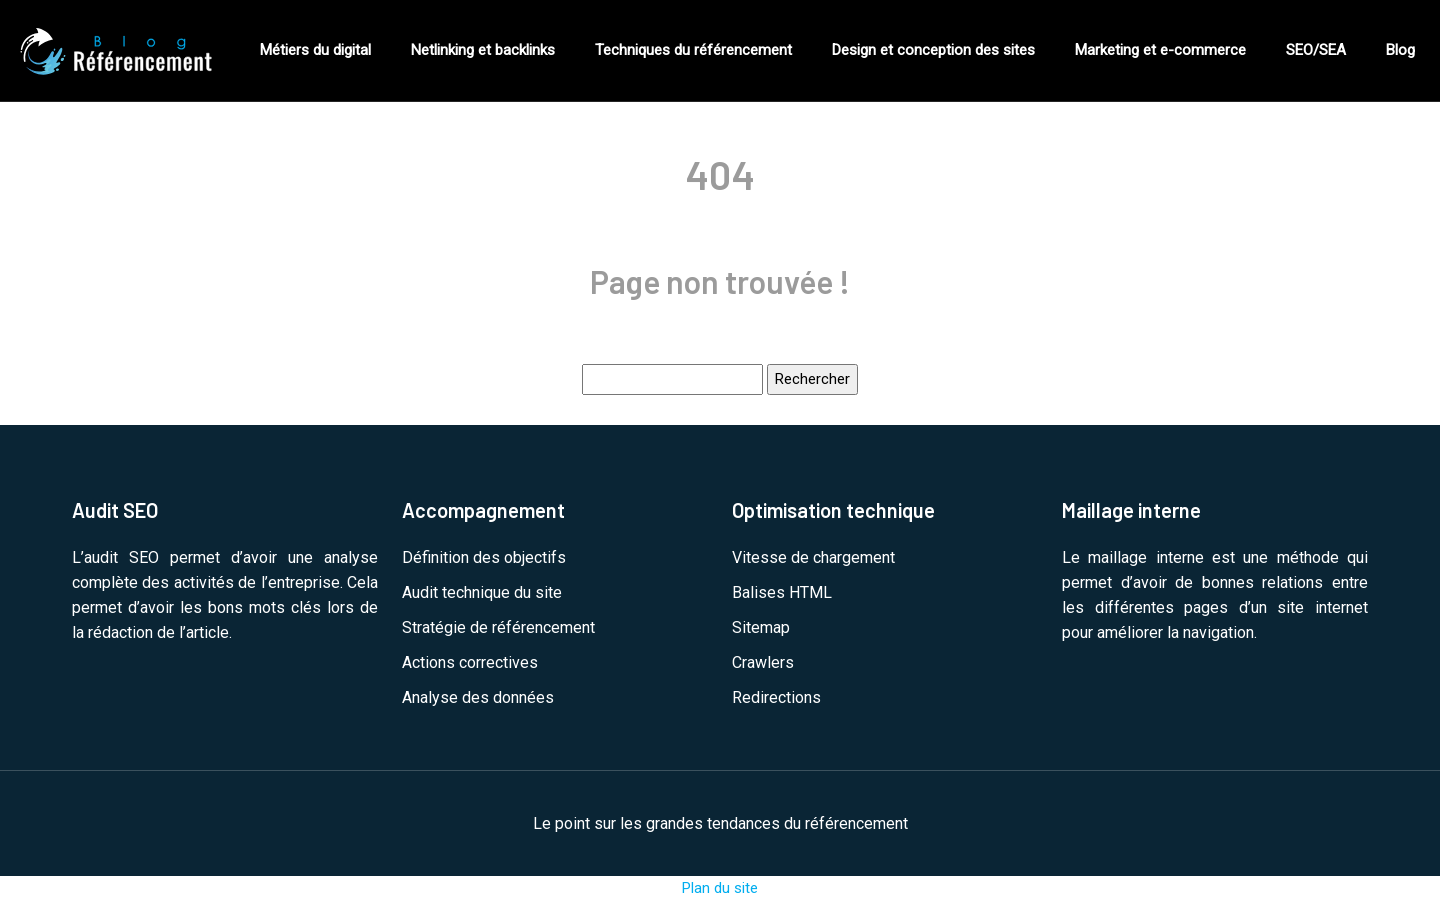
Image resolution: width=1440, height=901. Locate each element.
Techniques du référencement (693, 50)
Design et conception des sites (933, 50)
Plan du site (720, 888)
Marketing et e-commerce (1160, 50)
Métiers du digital (315, 50)
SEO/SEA (1316, 50)
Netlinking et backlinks (483, 50)
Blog (1400, 50)
